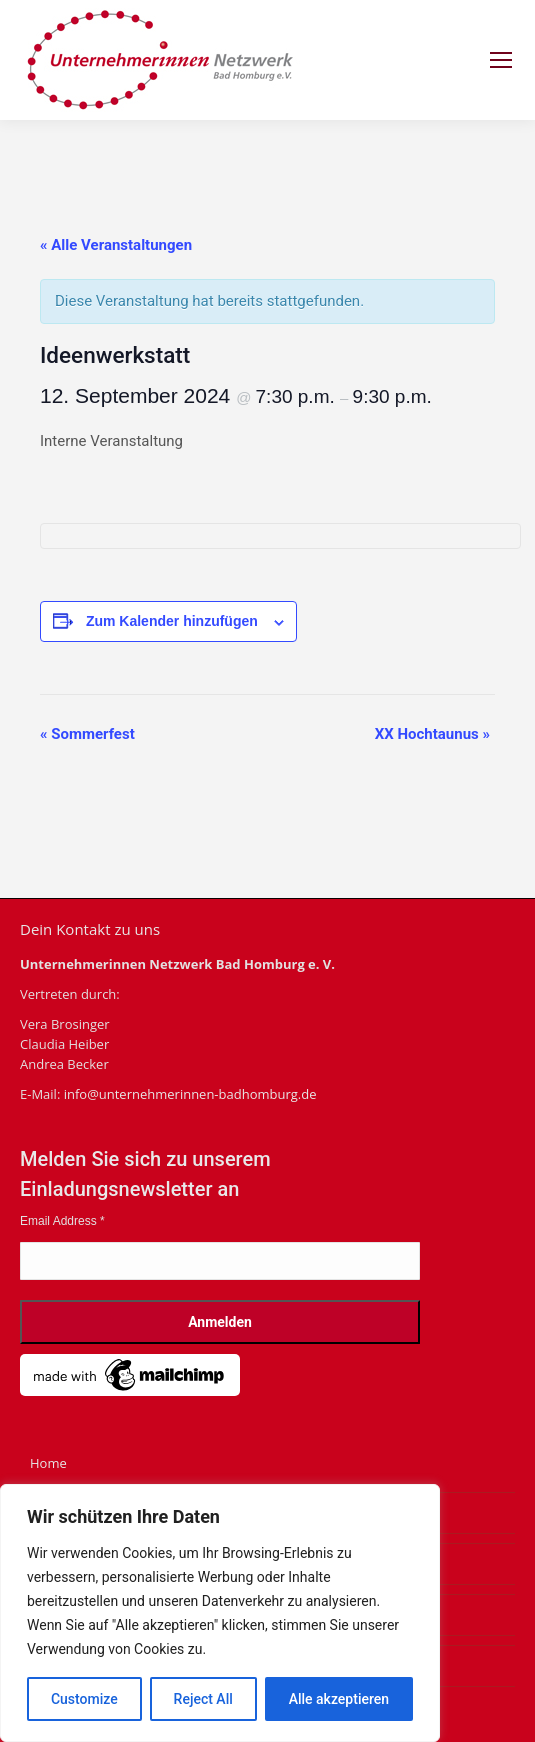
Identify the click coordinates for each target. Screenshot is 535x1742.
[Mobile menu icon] (501, 60)
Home (48, 1463)
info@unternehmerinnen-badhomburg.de (190, 1094)
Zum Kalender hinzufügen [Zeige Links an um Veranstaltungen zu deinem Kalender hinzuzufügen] (172, 621)
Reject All (203, 1699)
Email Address (62, 1221)
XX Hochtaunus (432, 734)
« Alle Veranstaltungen (116, 245)
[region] (220, 1613)
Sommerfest (87, 734)
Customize (84, 1699)
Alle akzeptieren (339, 1699)
